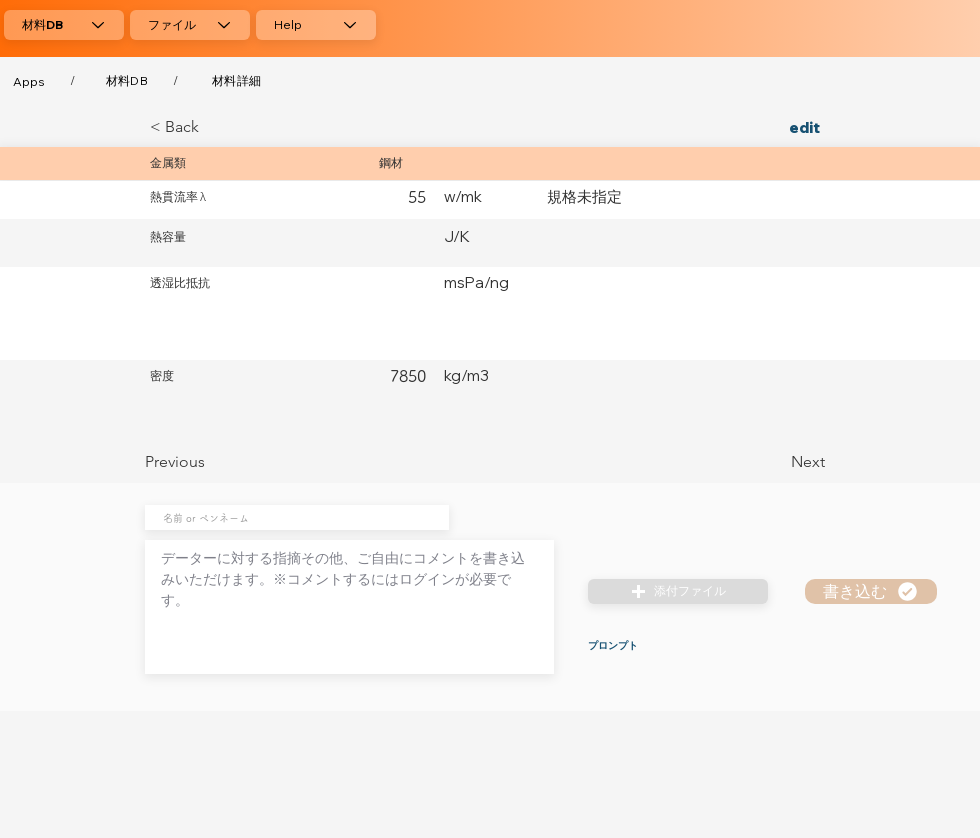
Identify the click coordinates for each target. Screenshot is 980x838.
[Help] (316, 25)
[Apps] (29, 81)
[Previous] (211, 462)
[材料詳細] (236, 81)
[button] (678, 591)
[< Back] (216, 127)
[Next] (775, 462)
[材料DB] (64, 25)
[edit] (775, 127)
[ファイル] (190, 25)
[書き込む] (871, 591)
